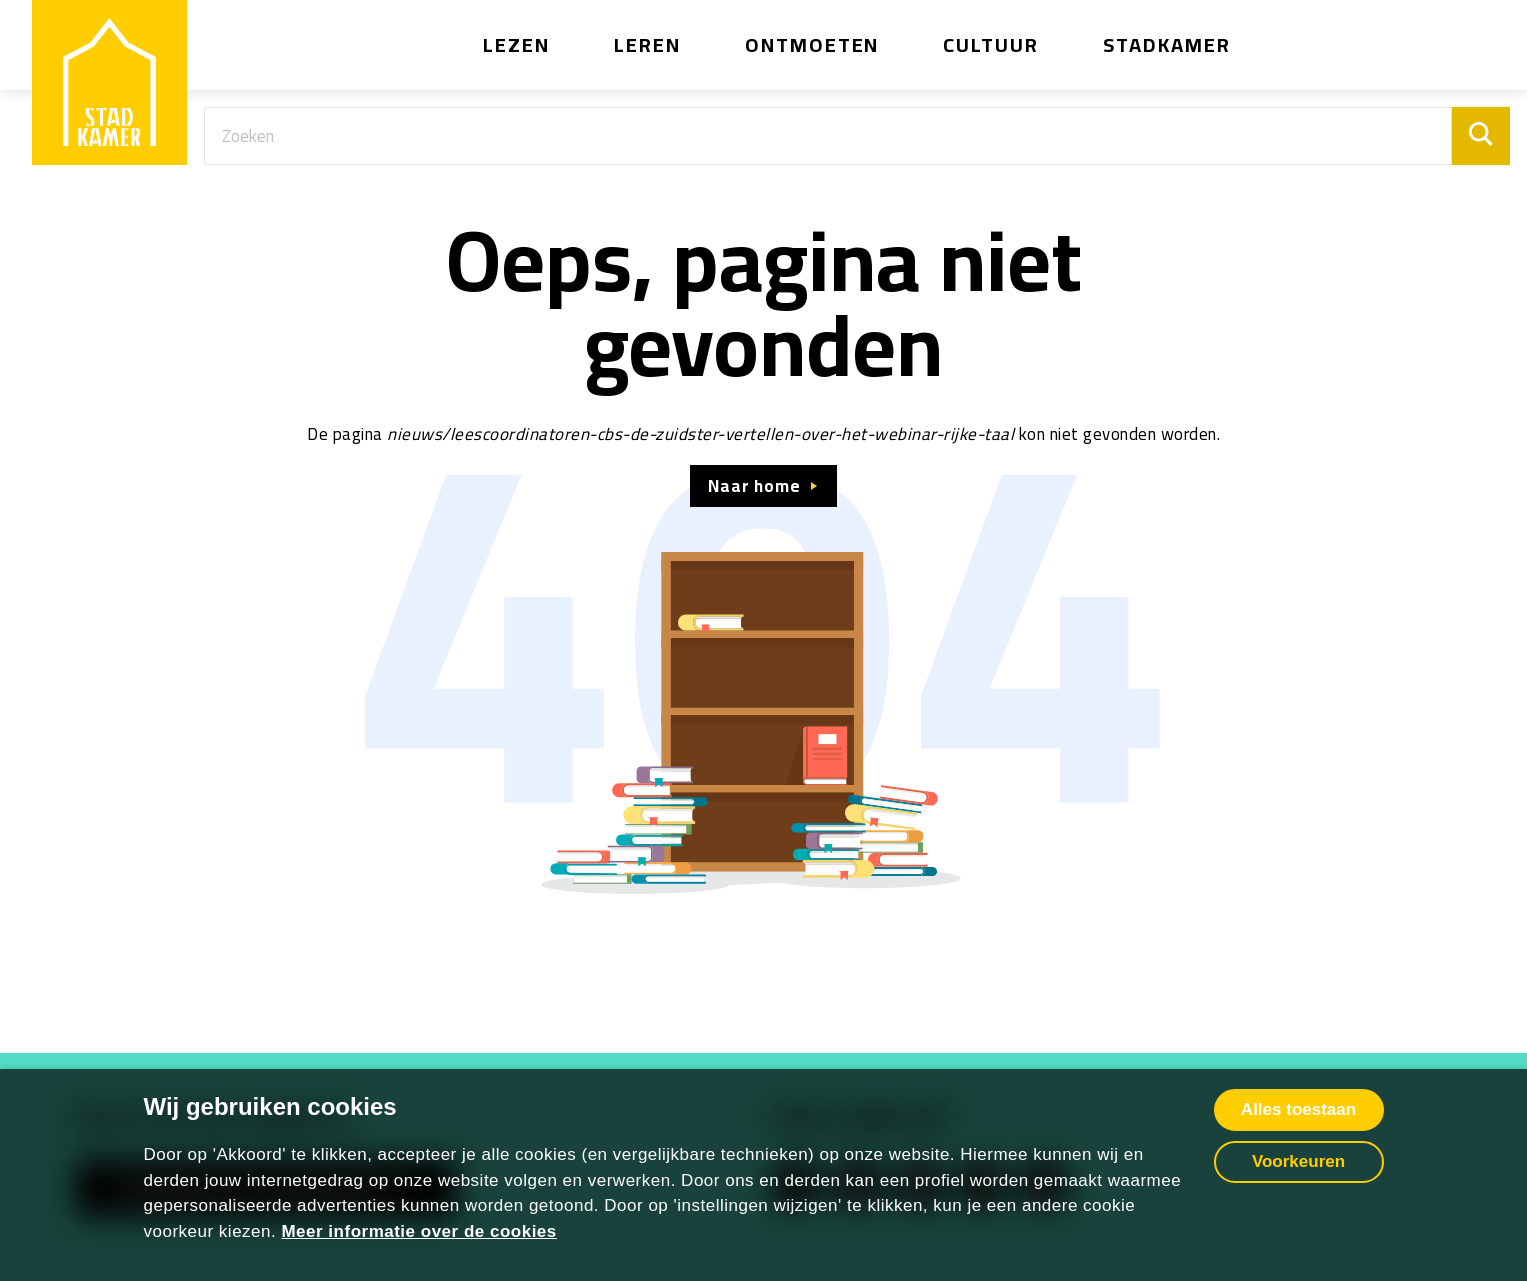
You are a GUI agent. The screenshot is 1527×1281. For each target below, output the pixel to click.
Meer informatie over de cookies (418, 1231)
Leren (647, 44)
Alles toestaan (1298, 1109)
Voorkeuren (1298, 1161)
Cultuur (991, 44)
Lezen (516, 44)
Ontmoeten (812, 44)
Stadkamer (1167, 44)
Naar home (754, 486)
